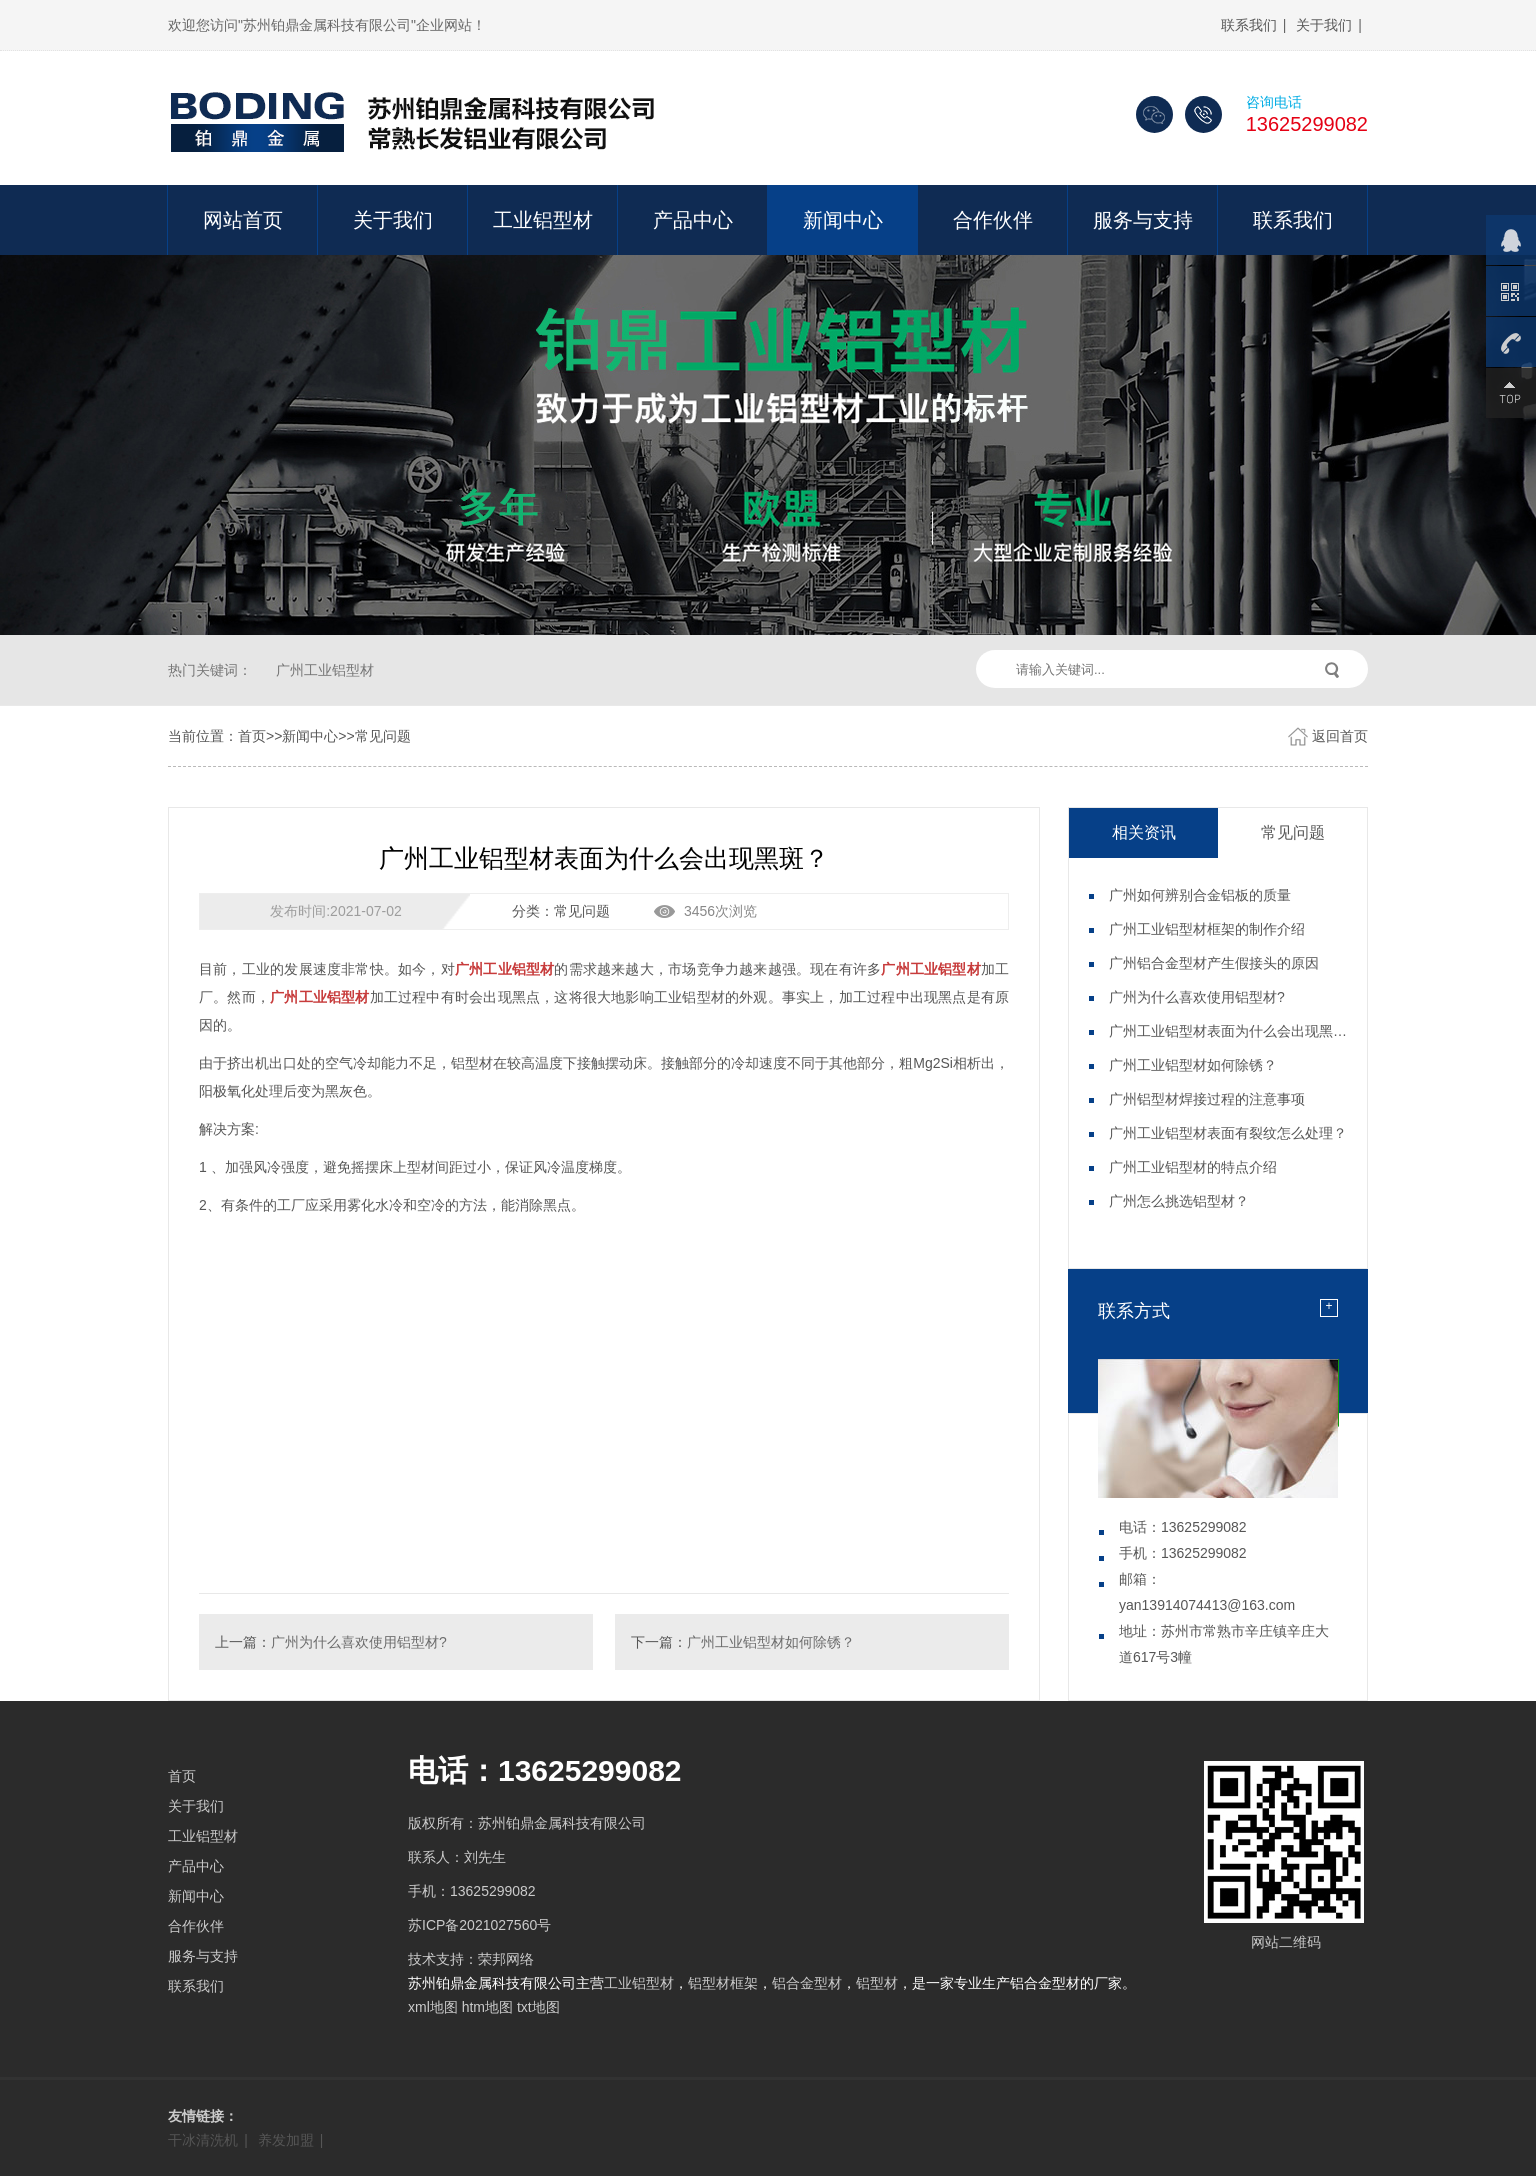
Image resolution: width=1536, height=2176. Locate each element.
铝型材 (877, 1983)
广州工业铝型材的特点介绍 (1193, 1167)
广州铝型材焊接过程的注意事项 (1207, 1099)
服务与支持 (1143, 220)
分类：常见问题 (561, 911)
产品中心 (693, 220)
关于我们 (1324, 25)
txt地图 (538, 2007)
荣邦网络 (506, 1959)
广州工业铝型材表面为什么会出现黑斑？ (1235, 1031)
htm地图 (487, 2007)
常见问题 (383, 736)
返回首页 (1340, 736)
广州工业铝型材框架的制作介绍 (1207, 929)
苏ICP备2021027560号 (479, 1925)
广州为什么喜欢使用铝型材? (359, 1642)
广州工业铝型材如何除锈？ (771, 1642)
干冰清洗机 (203, 2140)
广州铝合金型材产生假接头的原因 (1214, 963)
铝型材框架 (723, 1983)
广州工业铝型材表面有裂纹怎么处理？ (1228, 1133)
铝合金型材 (807, 1983)
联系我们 (1249, 25)
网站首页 (243, 220)
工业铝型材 (543, 220)
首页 (252, 736)
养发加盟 (286, 2140)
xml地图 (433, 2007)
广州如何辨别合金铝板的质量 (1200, 895)
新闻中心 (843, 220)
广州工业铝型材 (325, 670)
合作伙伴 (993, 220)
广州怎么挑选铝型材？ (1179, 1201)
